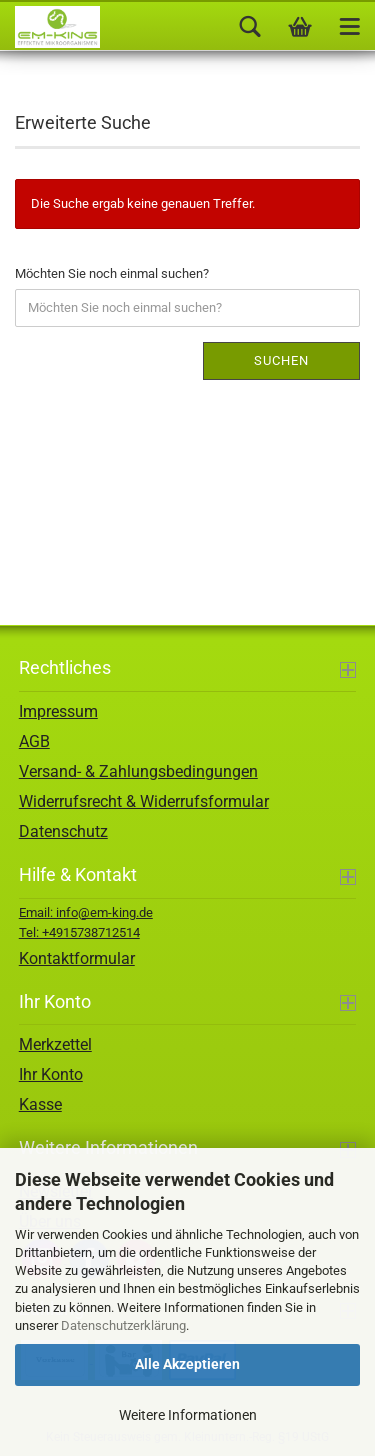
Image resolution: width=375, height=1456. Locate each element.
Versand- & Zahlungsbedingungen (138, 771)
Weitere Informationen (188, 1415)
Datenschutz (63, 831)
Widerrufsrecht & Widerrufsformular (144, 801)
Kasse (40, 1104)
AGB (34, 741)
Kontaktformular (77, 958)
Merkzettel (55, 1044)
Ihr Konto (51, 1074)
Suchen (281, 360)
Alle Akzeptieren (187, 1364)
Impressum (58, 711)
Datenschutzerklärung (123, 1325)
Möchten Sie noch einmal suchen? (112, 273)
